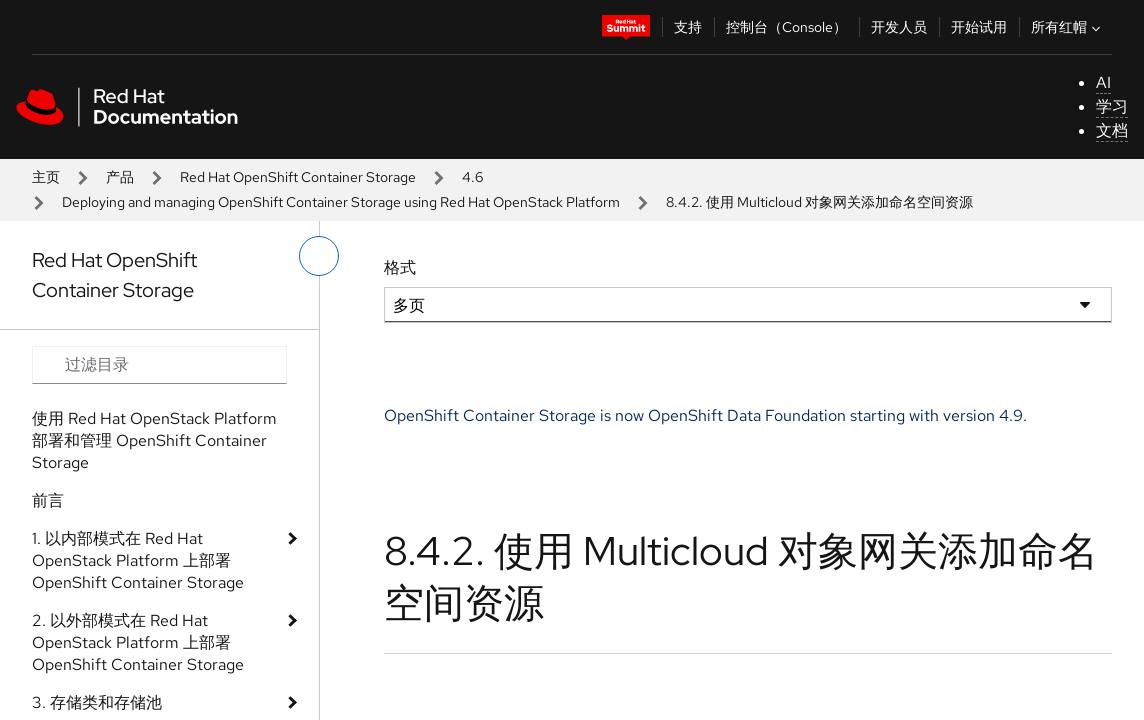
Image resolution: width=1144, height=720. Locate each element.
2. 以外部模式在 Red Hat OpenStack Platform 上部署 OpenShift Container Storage (138, 642)
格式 (400, 267)
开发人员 (899, 27)
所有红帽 (1068, 27)
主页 (46, 177)
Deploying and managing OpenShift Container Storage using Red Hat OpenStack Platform (341, 202)
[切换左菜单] (319, 256)
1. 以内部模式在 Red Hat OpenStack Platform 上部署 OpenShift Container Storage (138, 560)
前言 (48, 500)
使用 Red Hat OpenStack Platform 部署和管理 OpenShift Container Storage (154, 440)
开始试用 (979, 27)
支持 (688, 27)
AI (1103, 82)
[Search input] (159, 365)
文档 (1112, 130)
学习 (1112, 106)
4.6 (472, 177)
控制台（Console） (786, 27)
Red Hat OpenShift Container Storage (298, 177)
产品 (120, 177)
